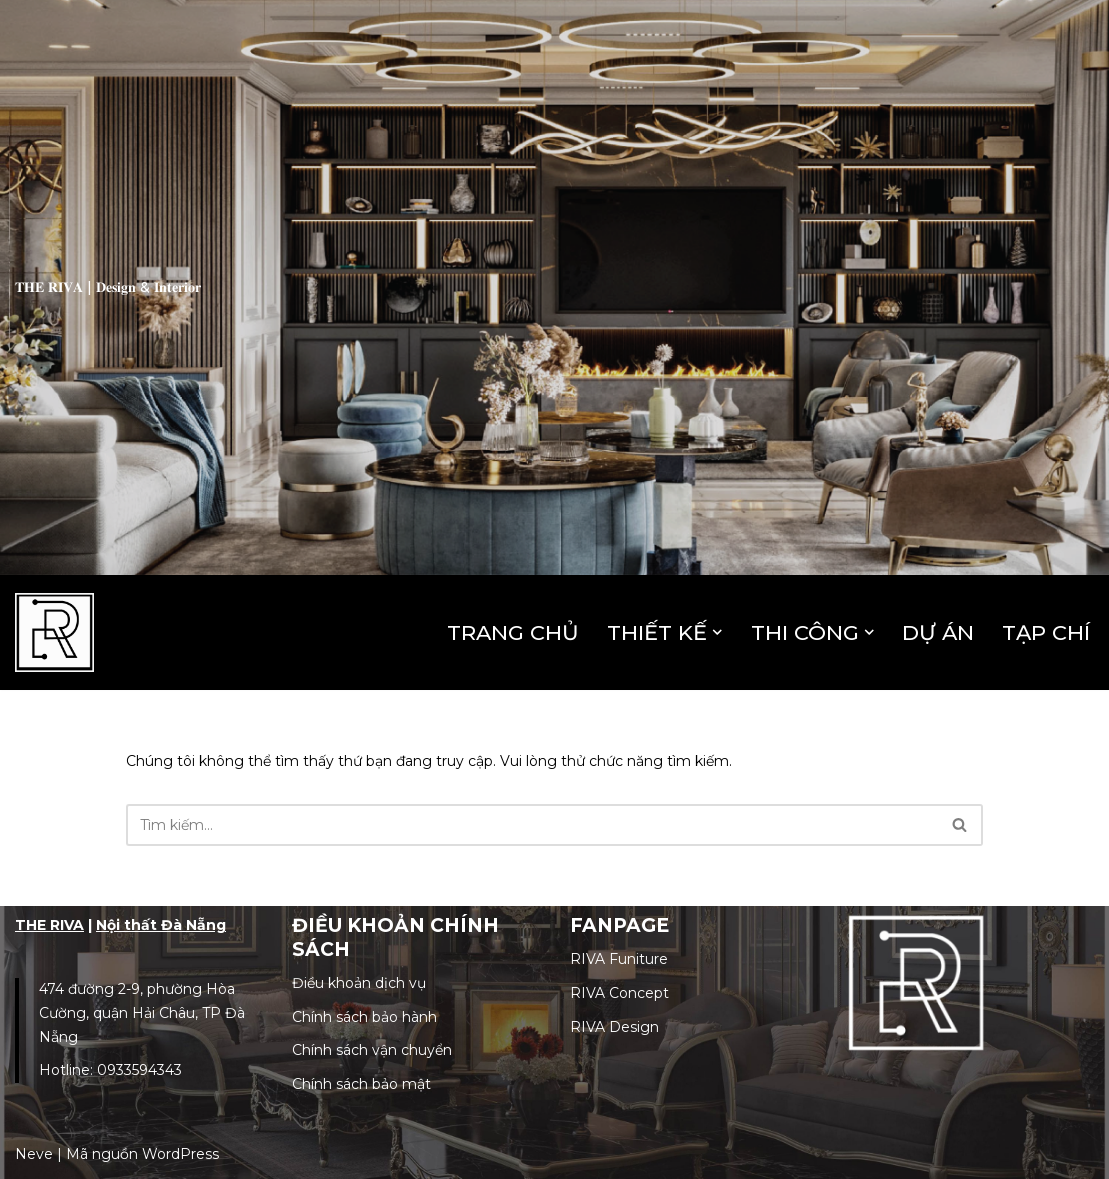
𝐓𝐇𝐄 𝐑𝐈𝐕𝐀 (49, 287)
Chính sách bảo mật (361, 1084)
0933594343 (139, 1070)
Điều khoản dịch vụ (359, 983)
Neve (34, 1154)
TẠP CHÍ (1046, 632)
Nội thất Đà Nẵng (161, 925)
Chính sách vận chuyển (372, 1050)
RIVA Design (614, 1027)
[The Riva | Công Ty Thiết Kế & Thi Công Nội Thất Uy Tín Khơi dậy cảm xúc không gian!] (54, 632)
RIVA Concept (619, 993)
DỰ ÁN (938, 632)
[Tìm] (532, 825)
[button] (717, 632)
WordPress (180, 1154)
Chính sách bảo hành (364, 1017)
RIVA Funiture (619, 959)
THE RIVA (49, 925)
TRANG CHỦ (513, 632)
